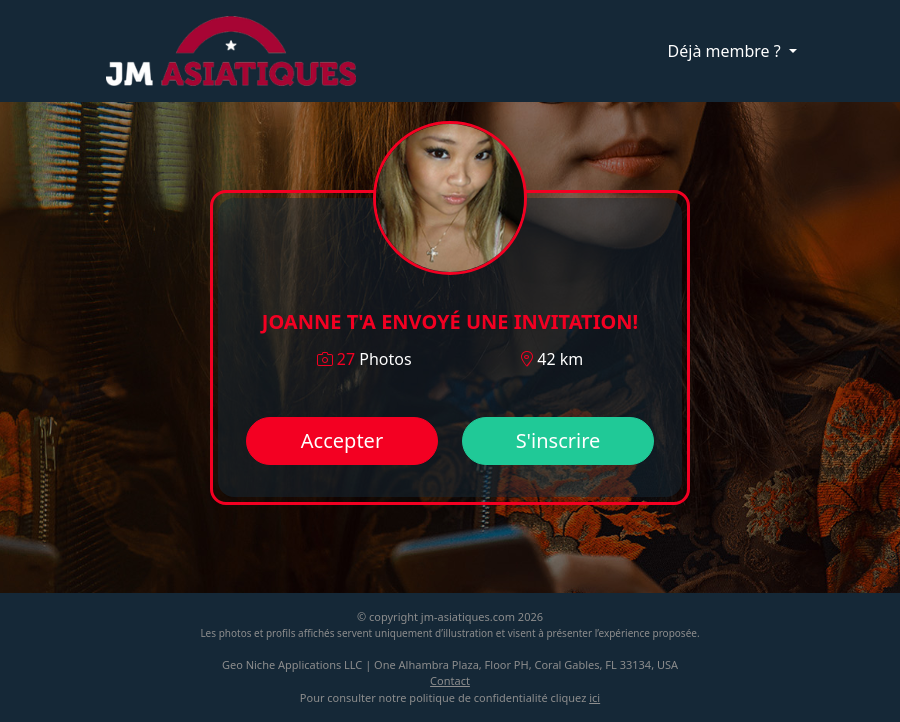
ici (594, 697)
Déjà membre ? (726, 51)
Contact (450, 680)
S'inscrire (558, 440)
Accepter (342, 440)
